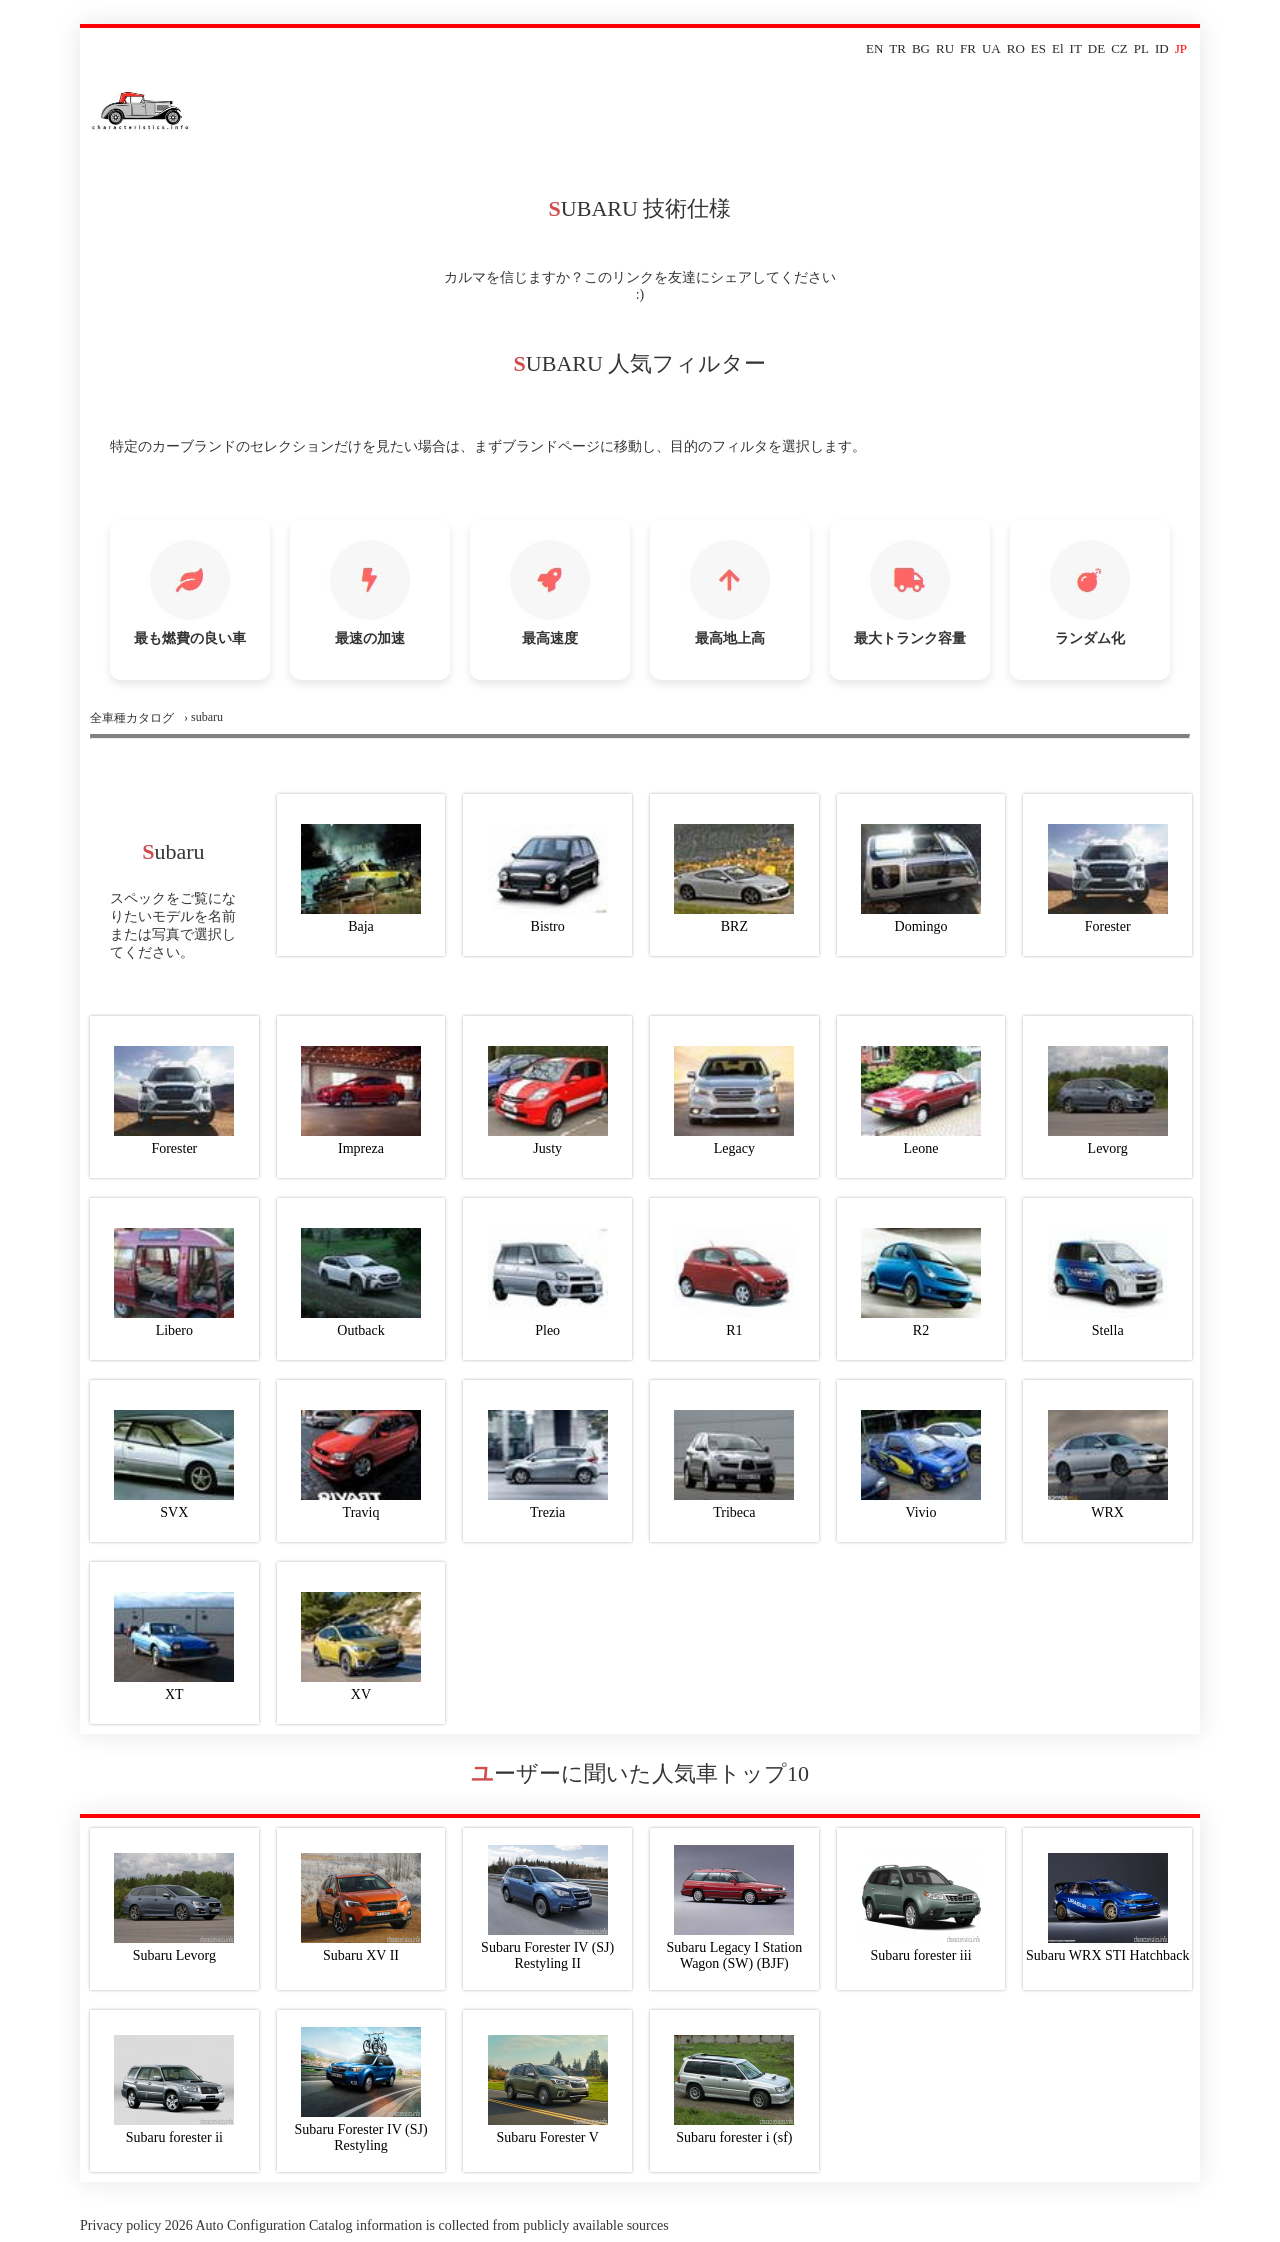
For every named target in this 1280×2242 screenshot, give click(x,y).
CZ (1119, 48)
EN (874, 48)
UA (991, 48)
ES (1038, 48)
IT (1076, 48)
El (1058, 48)
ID (1162, 48)
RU (945, 48)
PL (1141, 48)
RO (1016, 48)
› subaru (203, 717)
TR (897, 48)
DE (1096, 48)
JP (1181, 48)
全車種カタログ (132, 718)
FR (968, 48)
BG (921, 48)
